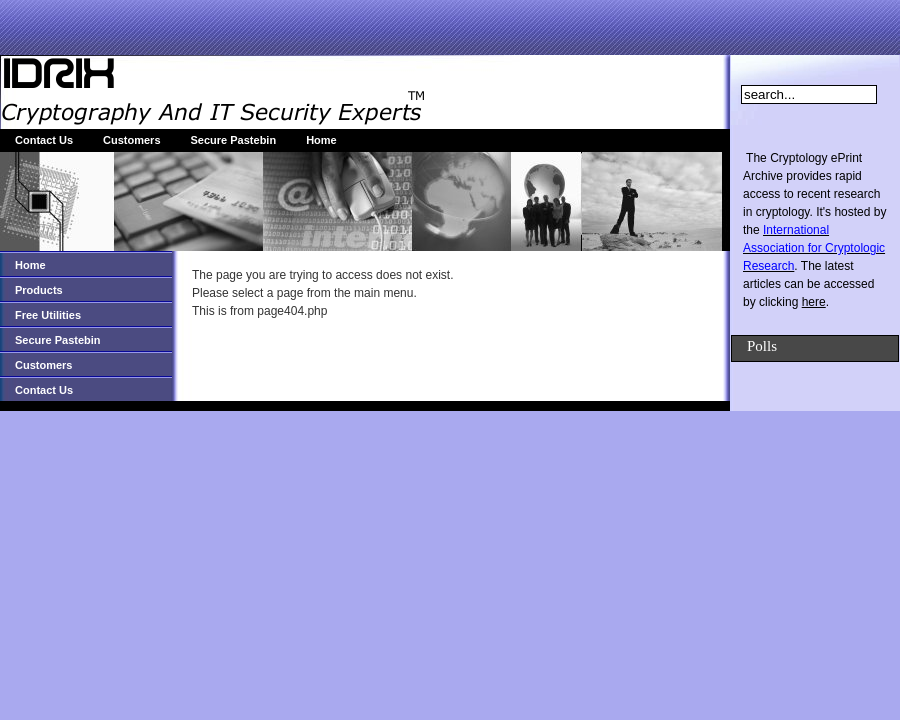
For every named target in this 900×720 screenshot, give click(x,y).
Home (321, 140)
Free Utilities (48, 315)
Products (39, 290)
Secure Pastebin (234, 140)
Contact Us (44, 140)
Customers (131, 140)
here (814, 302)
